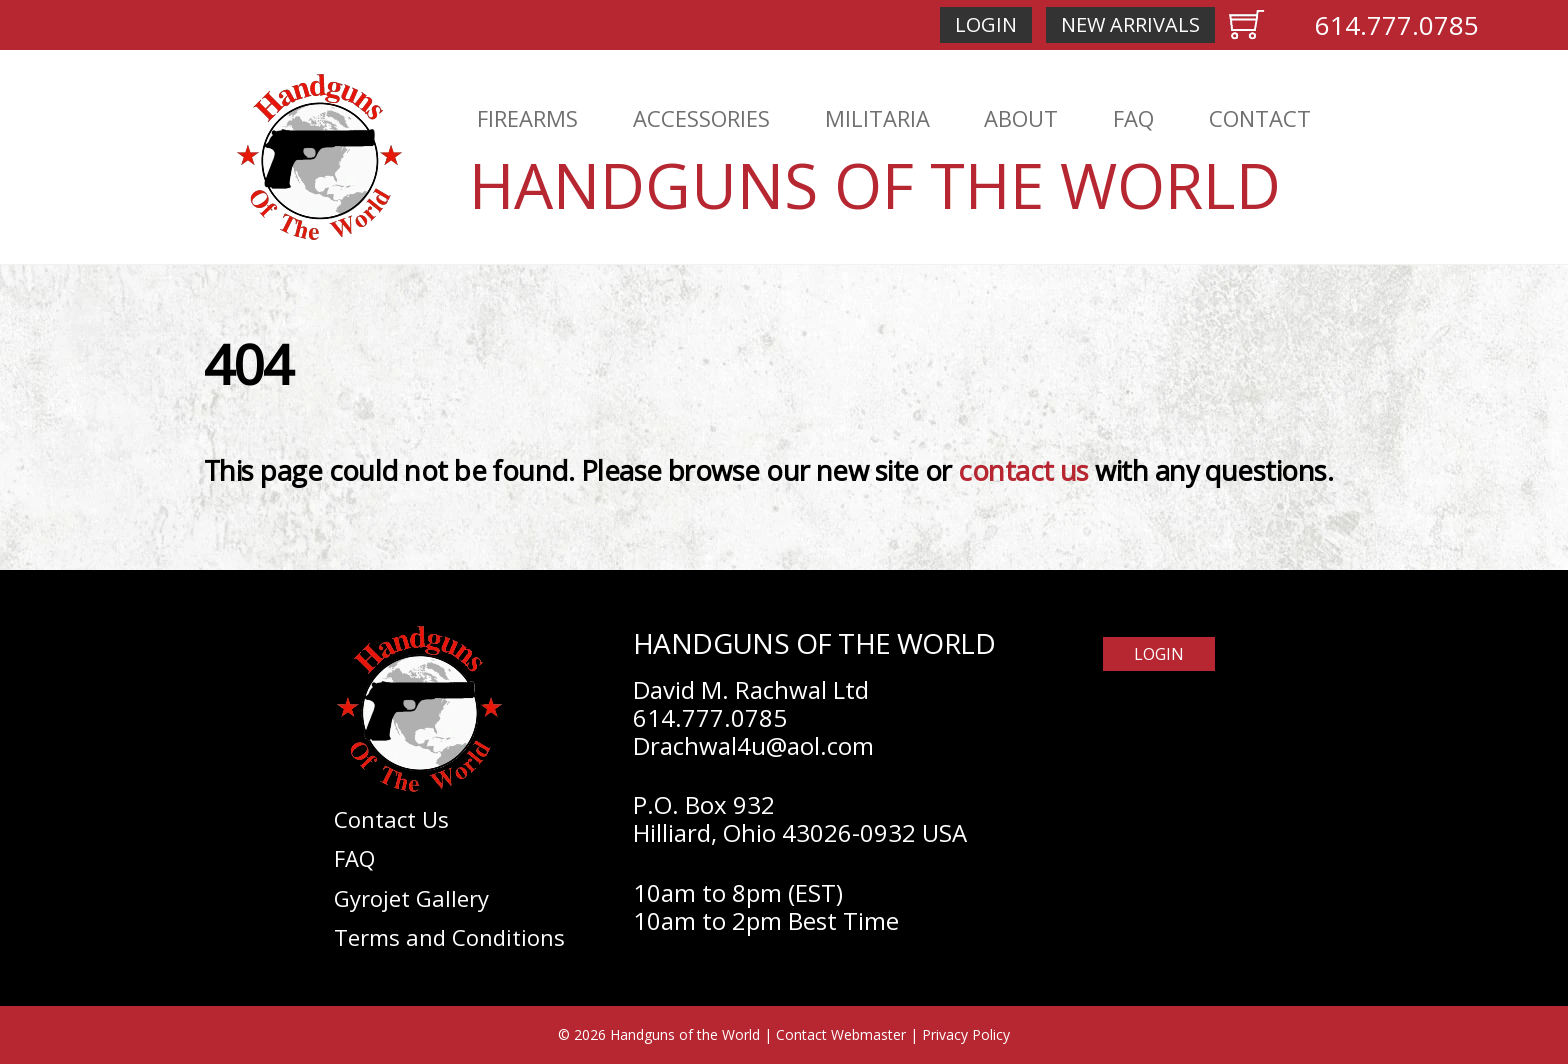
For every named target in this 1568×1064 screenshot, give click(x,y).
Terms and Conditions (449, 937)
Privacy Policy (966, 1034)
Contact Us (391, 819)
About (1021, 118)
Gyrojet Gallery (411, 898)
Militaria (877, 118)
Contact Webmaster (841, 1034)
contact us (1023, 470)
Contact (1260, 118)
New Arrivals (1130, 24)
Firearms (527, 118)
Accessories (701, 118)
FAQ (1133, 118)
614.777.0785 (1397, 25)
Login (986, 24)
